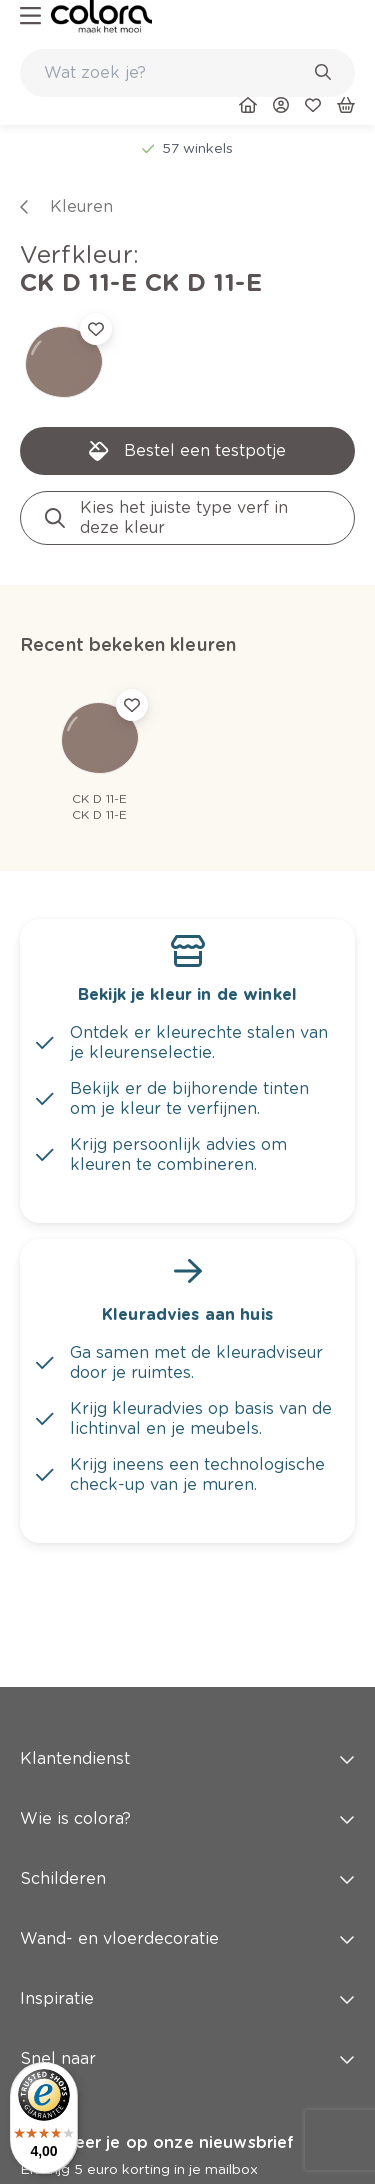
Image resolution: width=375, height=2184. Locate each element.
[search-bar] (174, 73)
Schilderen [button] (187, 1878)
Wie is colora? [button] (187, 1818)
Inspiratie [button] (187, 1998)
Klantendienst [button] (187, 1758)
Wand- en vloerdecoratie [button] (187, 1938)
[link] (101, 16)
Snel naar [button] (187, 2058)
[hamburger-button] (30, 16)
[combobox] (187, 73)
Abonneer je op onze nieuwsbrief (157, 2142)
